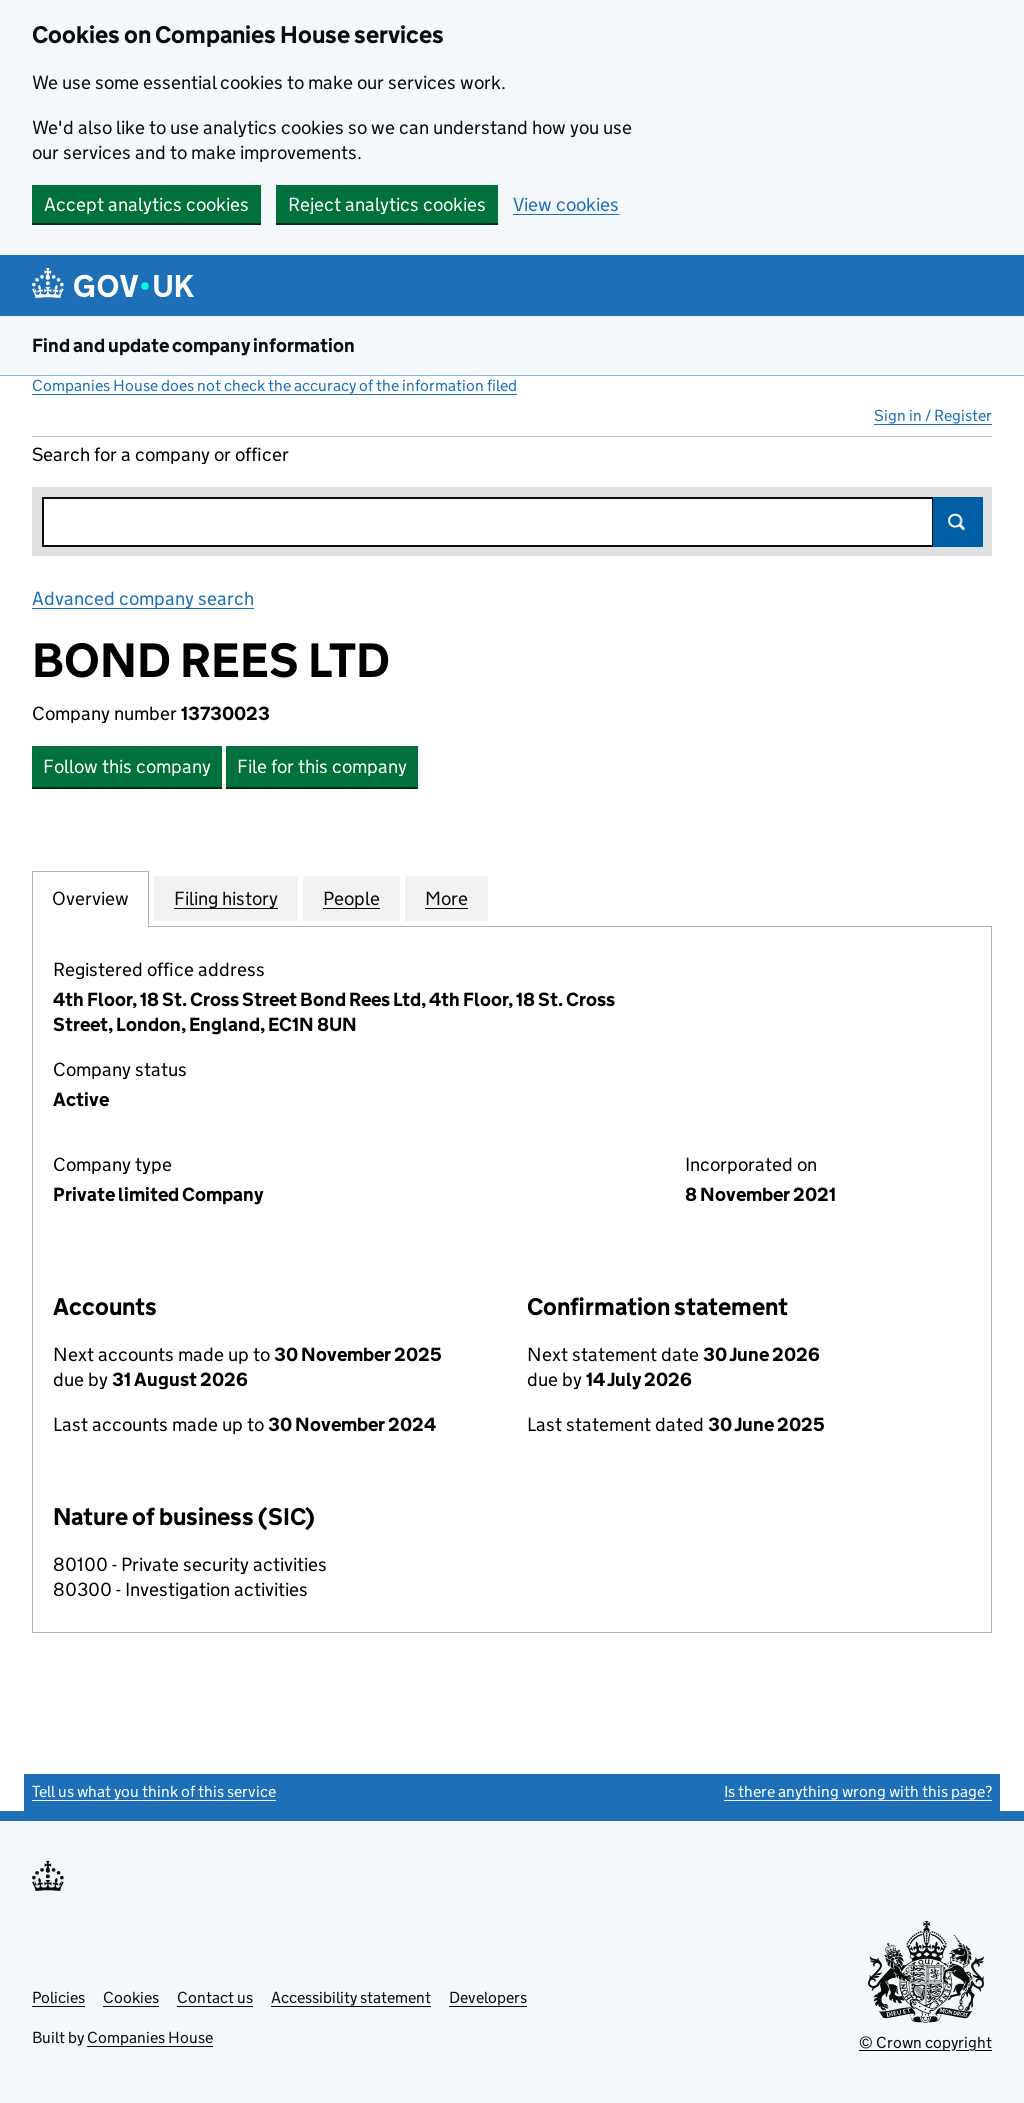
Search (958, 522)
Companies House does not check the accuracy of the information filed (274, 385)
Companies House (150, 2037)
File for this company (322, 766)
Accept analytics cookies (146, 204)
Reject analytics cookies (387, 204)
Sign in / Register (933, 415)
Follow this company (127, 766)
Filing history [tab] (226, 898)
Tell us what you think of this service (154, 1791)
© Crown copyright (925, 2042)
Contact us (215, 1997)
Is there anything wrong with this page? (858, 1791)
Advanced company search (143, 598)
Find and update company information (193, 345)
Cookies (131, 1997)
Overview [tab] (90, 898)
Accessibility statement (351, 1997)
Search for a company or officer (160, 454)
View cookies (566, 204)
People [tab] (351, 898)
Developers (488, 1997)
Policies (58, 1997)
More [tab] (446, 898)
